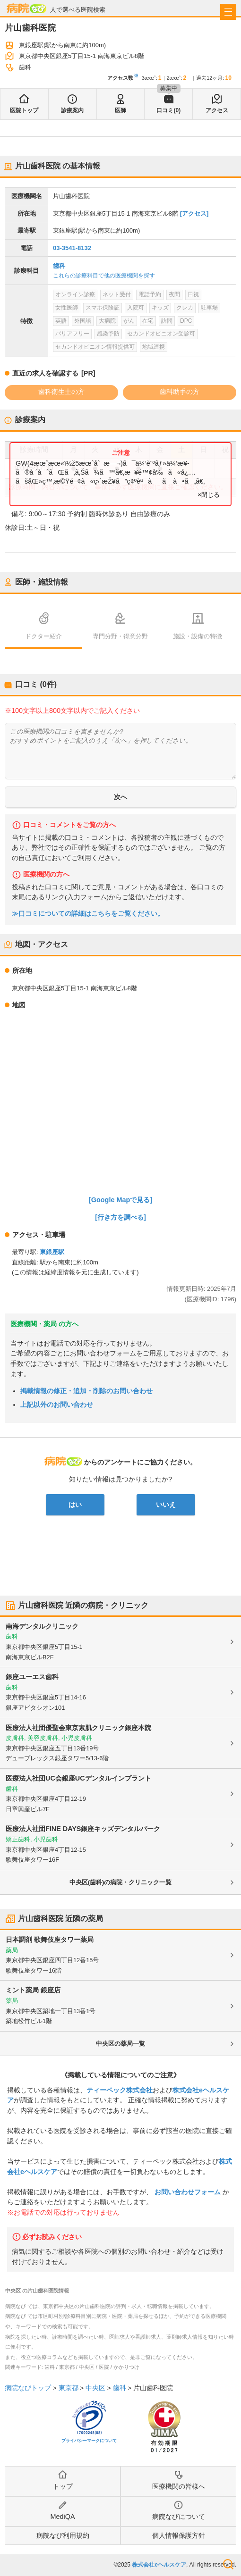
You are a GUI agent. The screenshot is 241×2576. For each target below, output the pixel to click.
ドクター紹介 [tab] (43, 636)
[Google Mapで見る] (120, 1200)
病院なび (26, 8)
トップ (63, 2486)
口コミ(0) (168, 110)
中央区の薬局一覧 (120, 2043)
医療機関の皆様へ (178, 2486)
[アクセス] (194, 213)
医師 (120, 110)
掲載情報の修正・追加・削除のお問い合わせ (86, 1391)
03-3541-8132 (72, 247)
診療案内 (72, 110)
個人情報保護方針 (178, 2535)
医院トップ (24, 110)
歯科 (59, 265)
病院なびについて (178, 2516)
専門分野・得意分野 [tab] (120, 636)
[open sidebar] (228, 12)
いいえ (166, 1504)
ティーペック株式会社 (119, 2090)
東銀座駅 (52, 1251)
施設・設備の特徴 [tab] (197, 636)
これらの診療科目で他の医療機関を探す (104, 275)
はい (75, 1504)
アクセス (217, 110)
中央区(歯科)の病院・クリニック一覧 (120, 1882)
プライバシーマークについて (89, 2440)
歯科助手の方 (179, 391)
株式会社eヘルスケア (159, 2564)
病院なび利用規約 (62, 2535)
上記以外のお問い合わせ (56, 1404)
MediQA (63, 2516)
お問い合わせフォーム (188, 2192)
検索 (228, 2564)
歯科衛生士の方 (61, 391)
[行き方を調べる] (120, 1217)
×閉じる (209, 494)
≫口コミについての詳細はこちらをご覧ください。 (88, 913)
